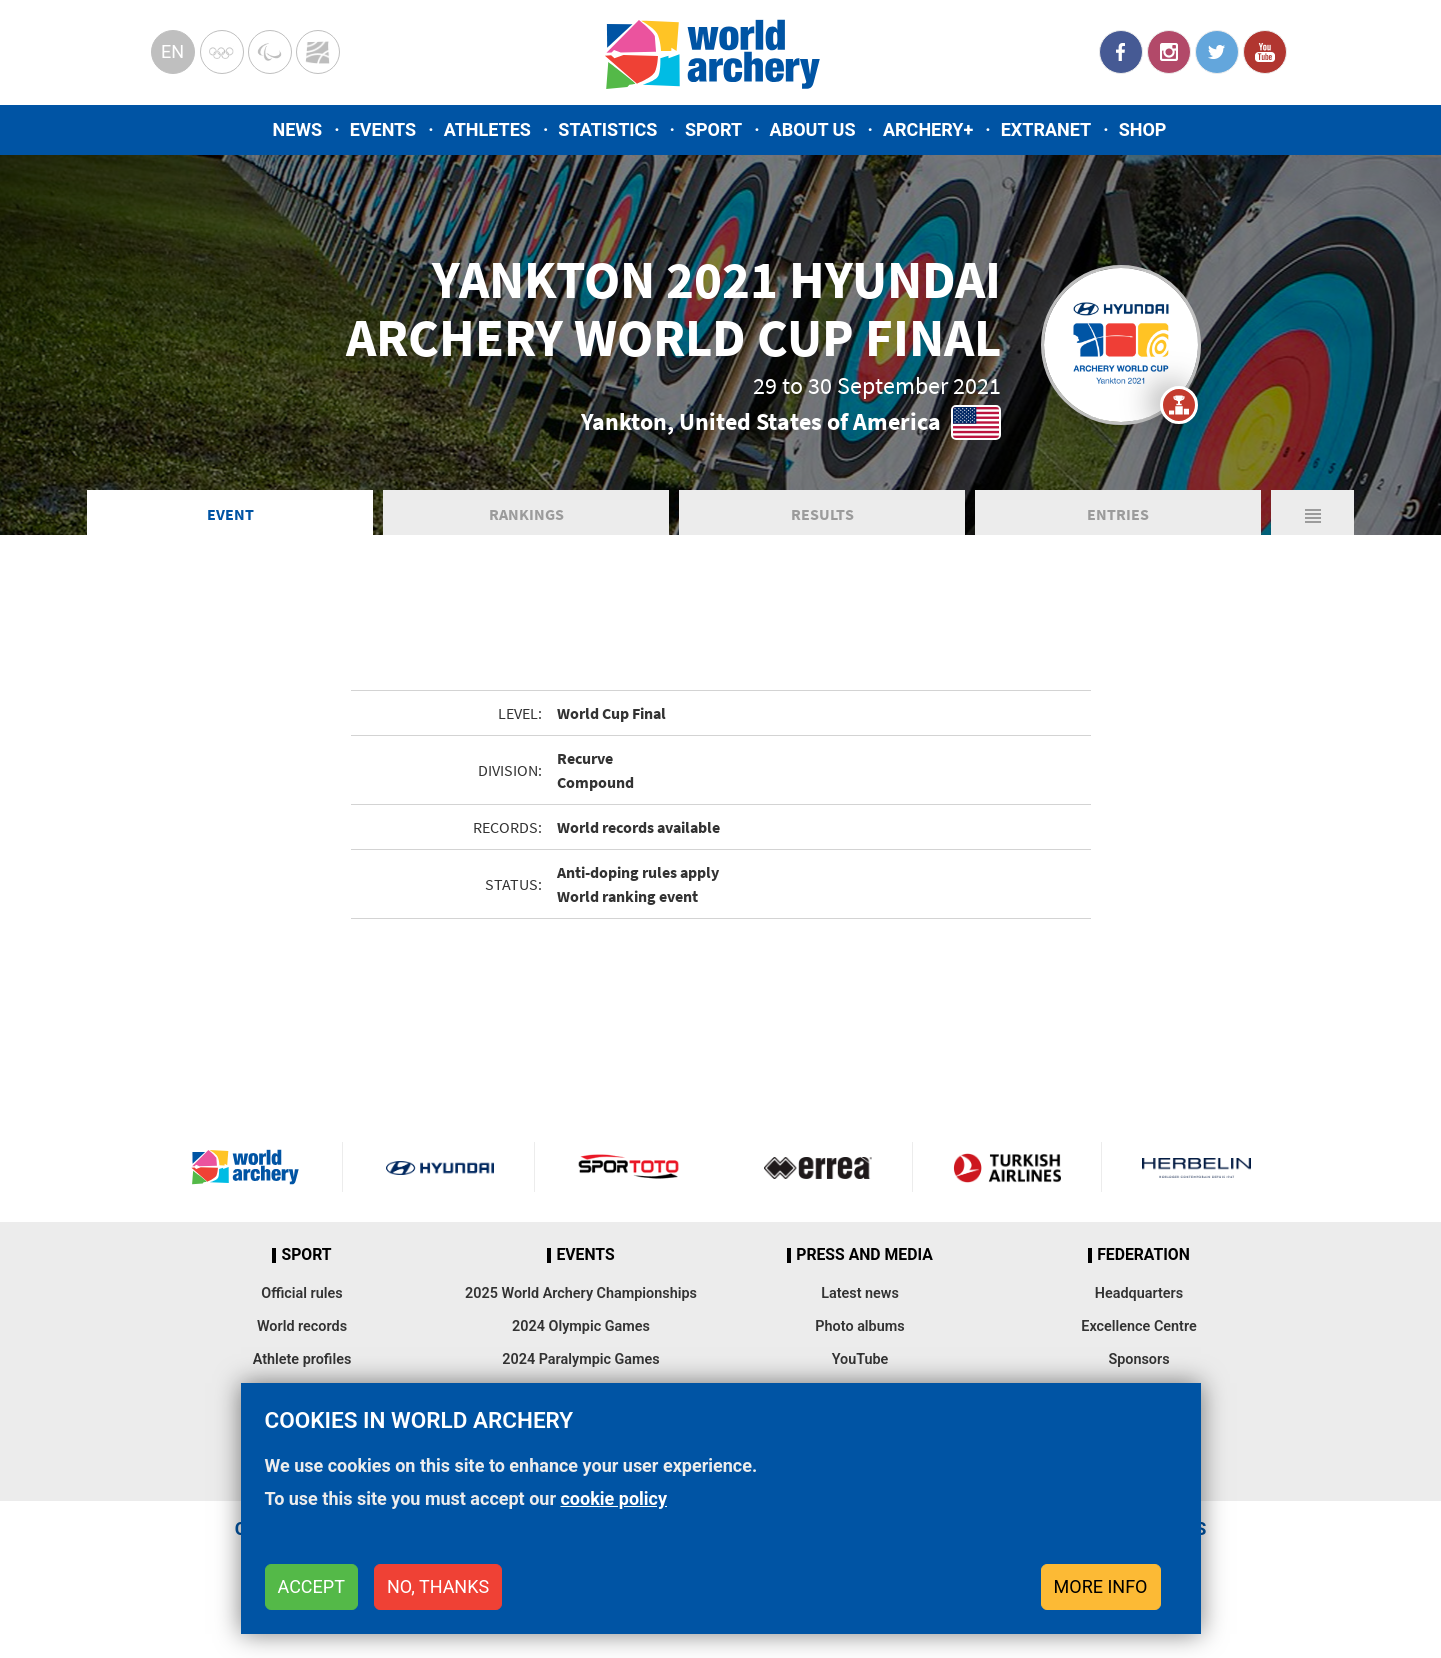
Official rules (301, 1293)
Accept (311, 1586)
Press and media (864, 1255)
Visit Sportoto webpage (629, 1167)
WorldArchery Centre (318, 52)
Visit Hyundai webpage (440, 1167)
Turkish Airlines (1007, 1167)
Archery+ (928, 129)
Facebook (1121, 52)
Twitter (1217, 52)
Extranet (1046, 129)
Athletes (487, 129)
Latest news (860, 1293)
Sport (713, 129)
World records (302, 1326)
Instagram (1169, 52)
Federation (1143, 1255)
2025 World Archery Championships (581, 1293)
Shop (1143, 129)
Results (822, 514)
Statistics (607, 129)
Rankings (526, 514)
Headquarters (1139, 1293)
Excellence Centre (1138, 1326)
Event (230, 514)
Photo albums (859, 1326)
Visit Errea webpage (818, 1167)
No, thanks (438, 1586)
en (172, 51)
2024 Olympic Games (581, 1326)
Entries (1118, 514)
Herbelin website (1196, 1167)
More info (1101, 1586)
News (298, 129)
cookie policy (613, 1498)
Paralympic (270, 52)
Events (383, 129)
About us (813, 129)
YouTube (1265, 52)
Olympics (222, 52)
